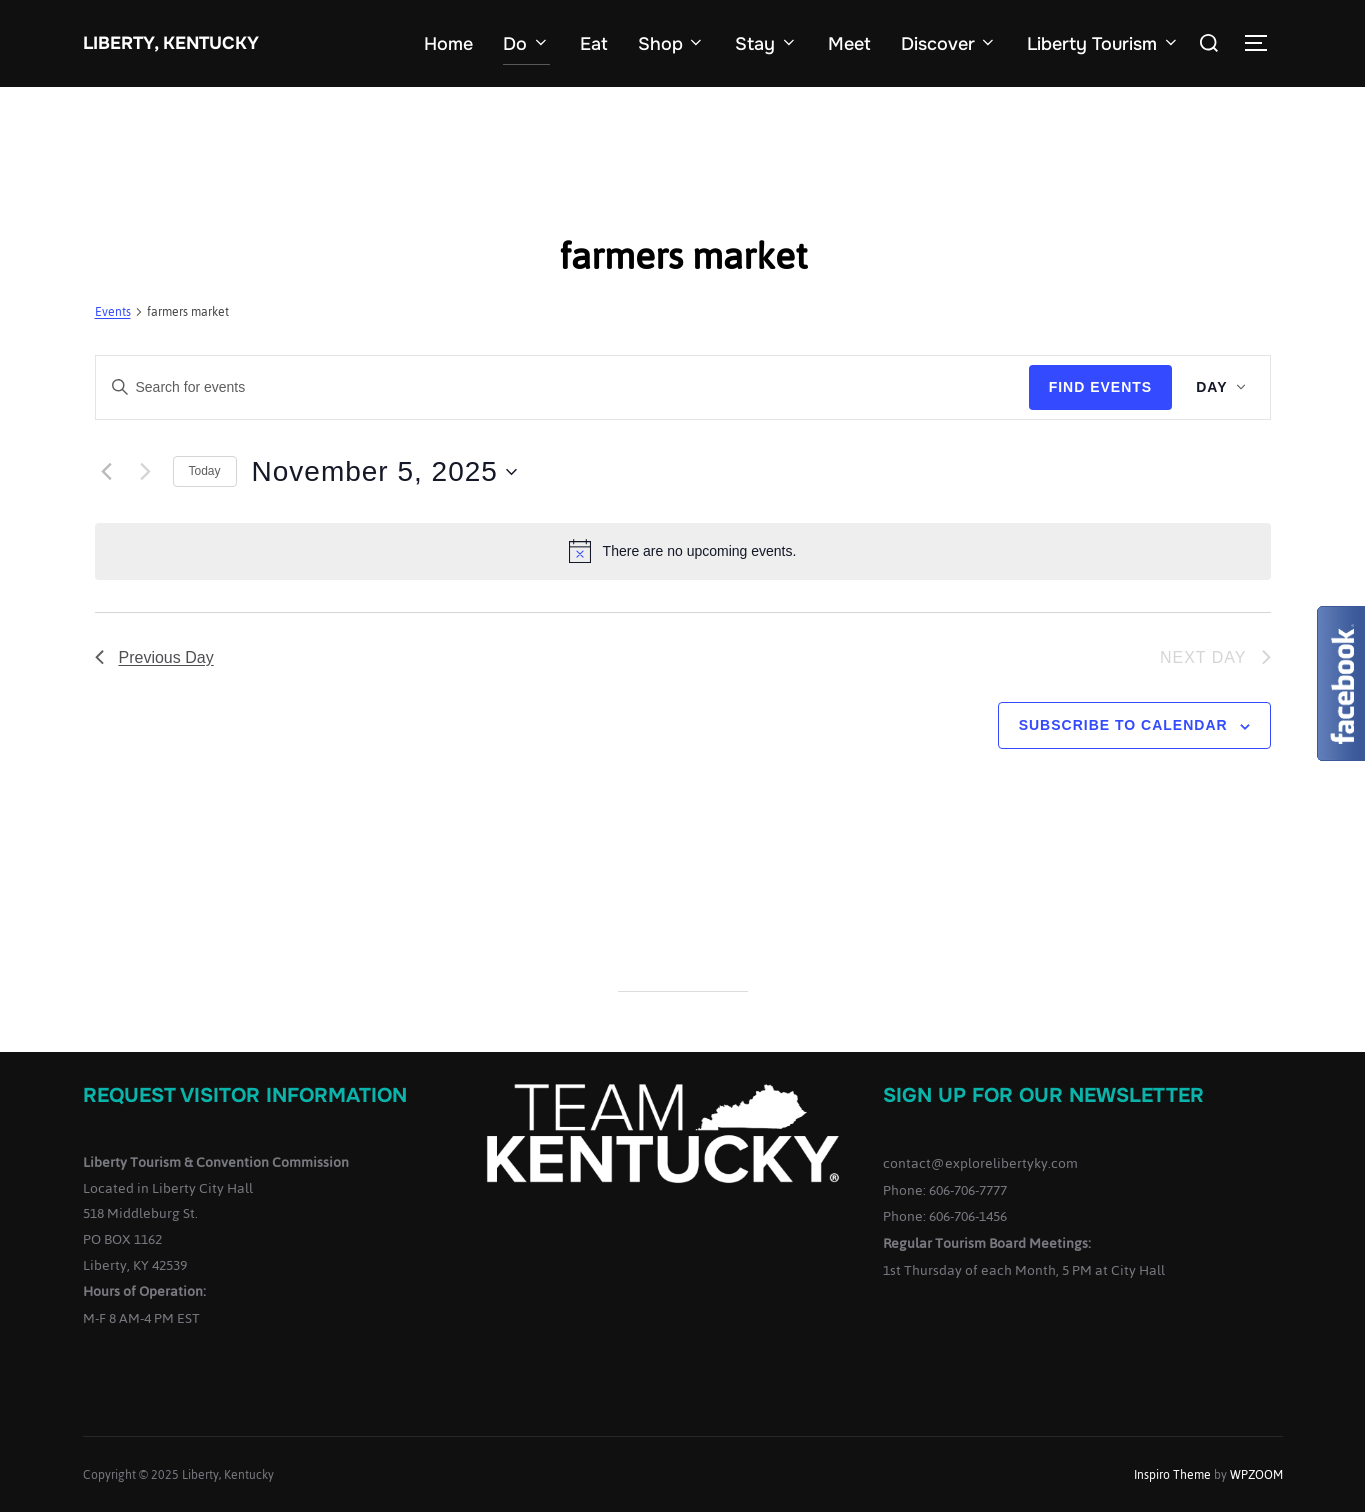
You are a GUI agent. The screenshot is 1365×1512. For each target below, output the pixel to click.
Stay (766, 44)
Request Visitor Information (245, 1095)
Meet (849, 44)
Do (526, 44)
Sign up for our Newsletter (1043, 1095)
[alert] (683, 551)
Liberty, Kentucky (169, 42)
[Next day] (146, 472)
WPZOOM (1256, 1475)
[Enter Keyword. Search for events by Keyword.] (562, 387)
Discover (949, 44)
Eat (594, 44)
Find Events (1101, 387)
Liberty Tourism (1103, 44)
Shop (672, 44)
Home (448, 44)
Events (113, 313)
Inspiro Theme (1172, 1475)
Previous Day (154, 657)
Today (205, 471)
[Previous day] (107, 472)
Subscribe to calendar (1123, 725)
